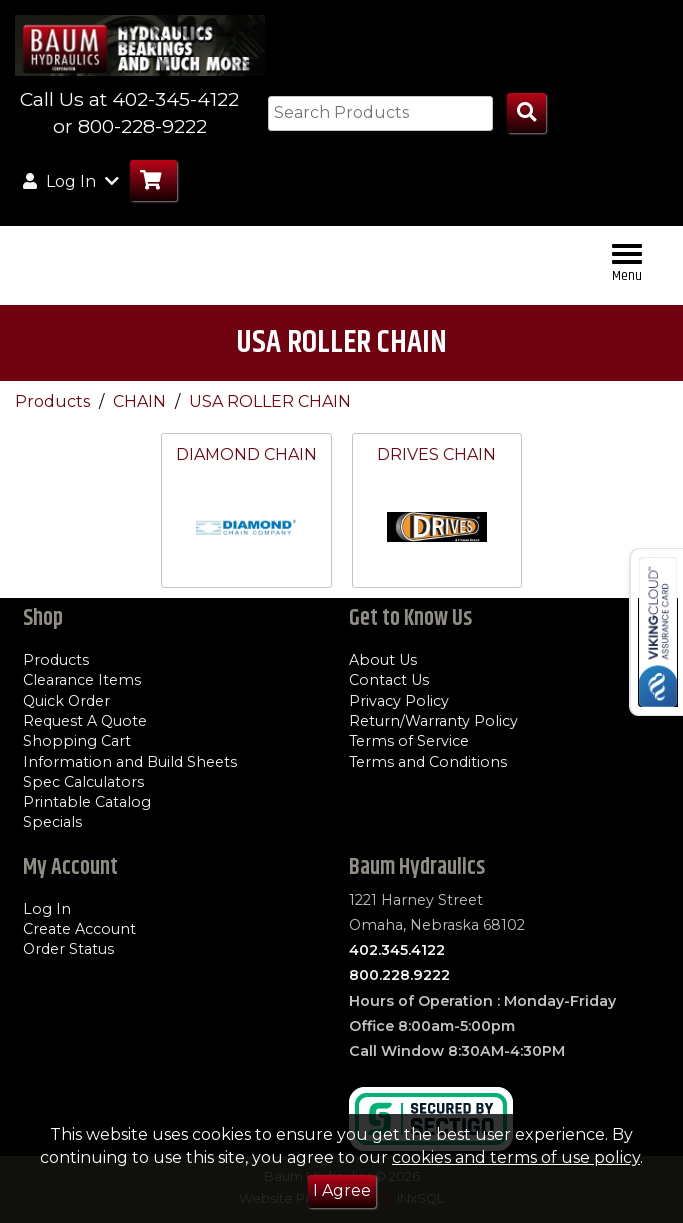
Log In (47, 909)
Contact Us (389, 680)
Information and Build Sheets (130, 762)
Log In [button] (71, 181)
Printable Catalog (87, 802)
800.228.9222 (399, 975)
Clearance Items (82, 680)
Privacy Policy (399, 701)
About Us (383, 660)
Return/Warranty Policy (433, 721)
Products (54, 401)
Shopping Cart (77, 741)
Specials (52, 822)
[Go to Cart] (153, 180)
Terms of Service (409, 741)
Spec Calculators (83, 782)
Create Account (79, 929)
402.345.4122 (397, 950)
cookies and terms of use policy (516, 1157)
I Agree (342, 1190)
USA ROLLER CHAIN (270, 401)
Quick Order (66, 701)
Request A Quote (85, 721)
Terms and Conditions (428, 762)
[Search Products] (526, 113)
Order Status (68, 949)
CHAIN (141, 401)
